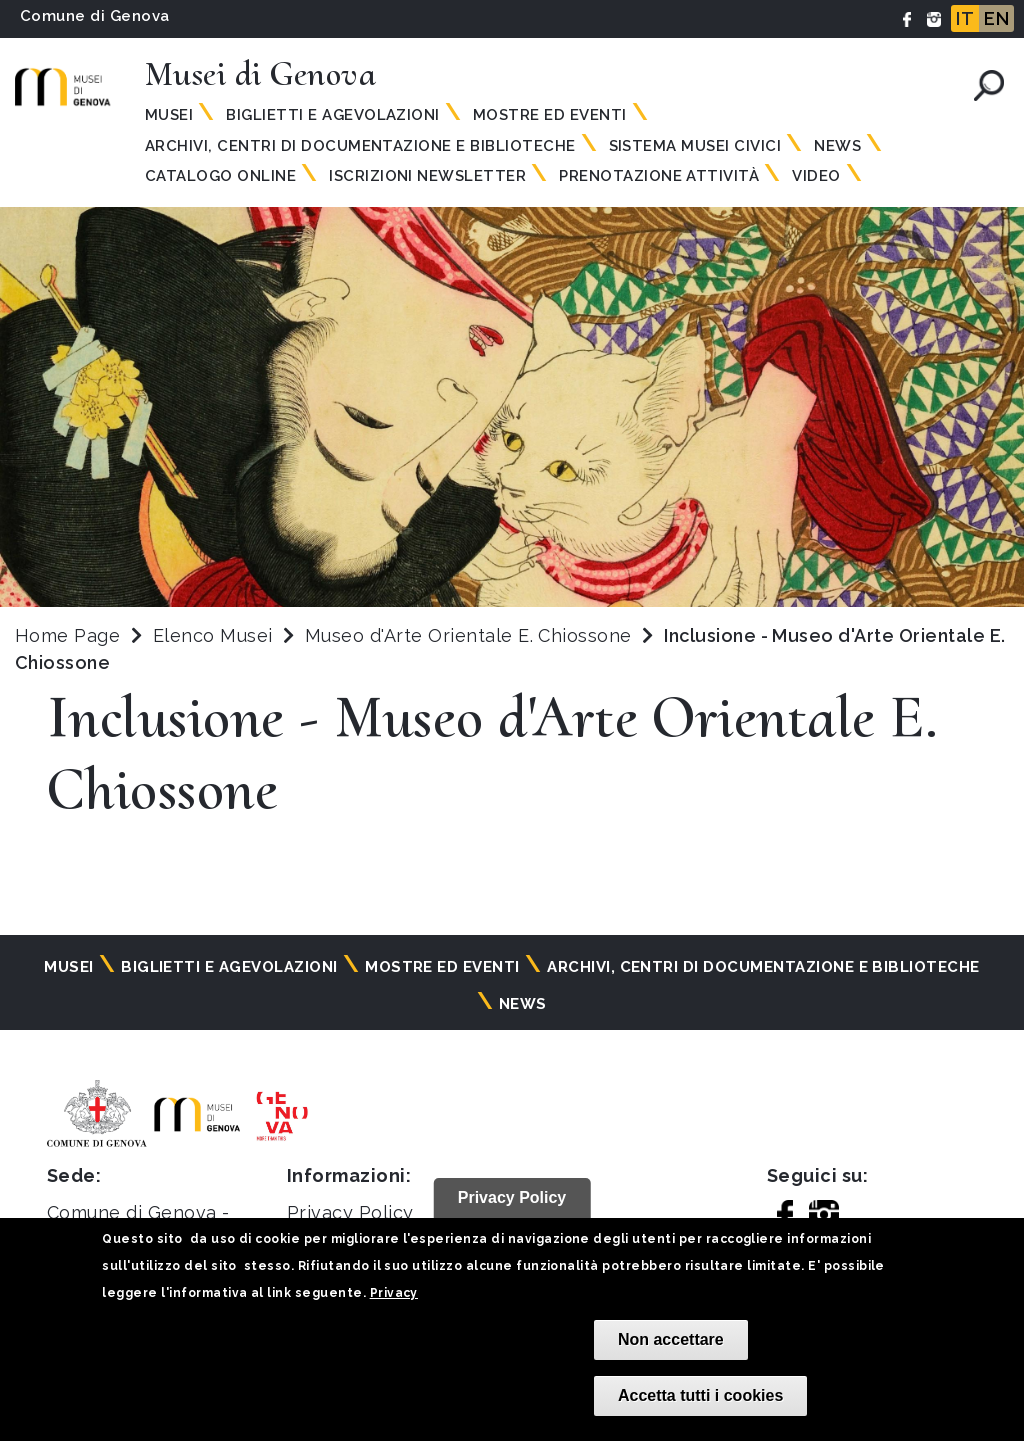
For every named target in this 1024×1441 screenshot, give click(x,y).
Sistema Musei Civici (695, 146)
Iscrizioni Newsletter (427, 176)
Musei (169, 115)
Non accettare (671, 1339)
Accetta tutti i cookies (700, 1395)
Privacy (394, 1293)
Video (816, 176)
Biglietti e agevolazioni (333, 115)
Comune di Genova (95, 16)
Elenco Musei (213, 635)
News (837, 146)
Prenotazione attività (659, 176)
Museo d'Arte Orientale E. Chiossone (471, 635)
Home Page (67, 635)
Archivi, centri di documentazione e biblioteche (360, 146)
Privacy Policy (350, 1212)
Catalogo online (220, 176)
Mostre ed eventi (550, 115)
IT (965, 18)
